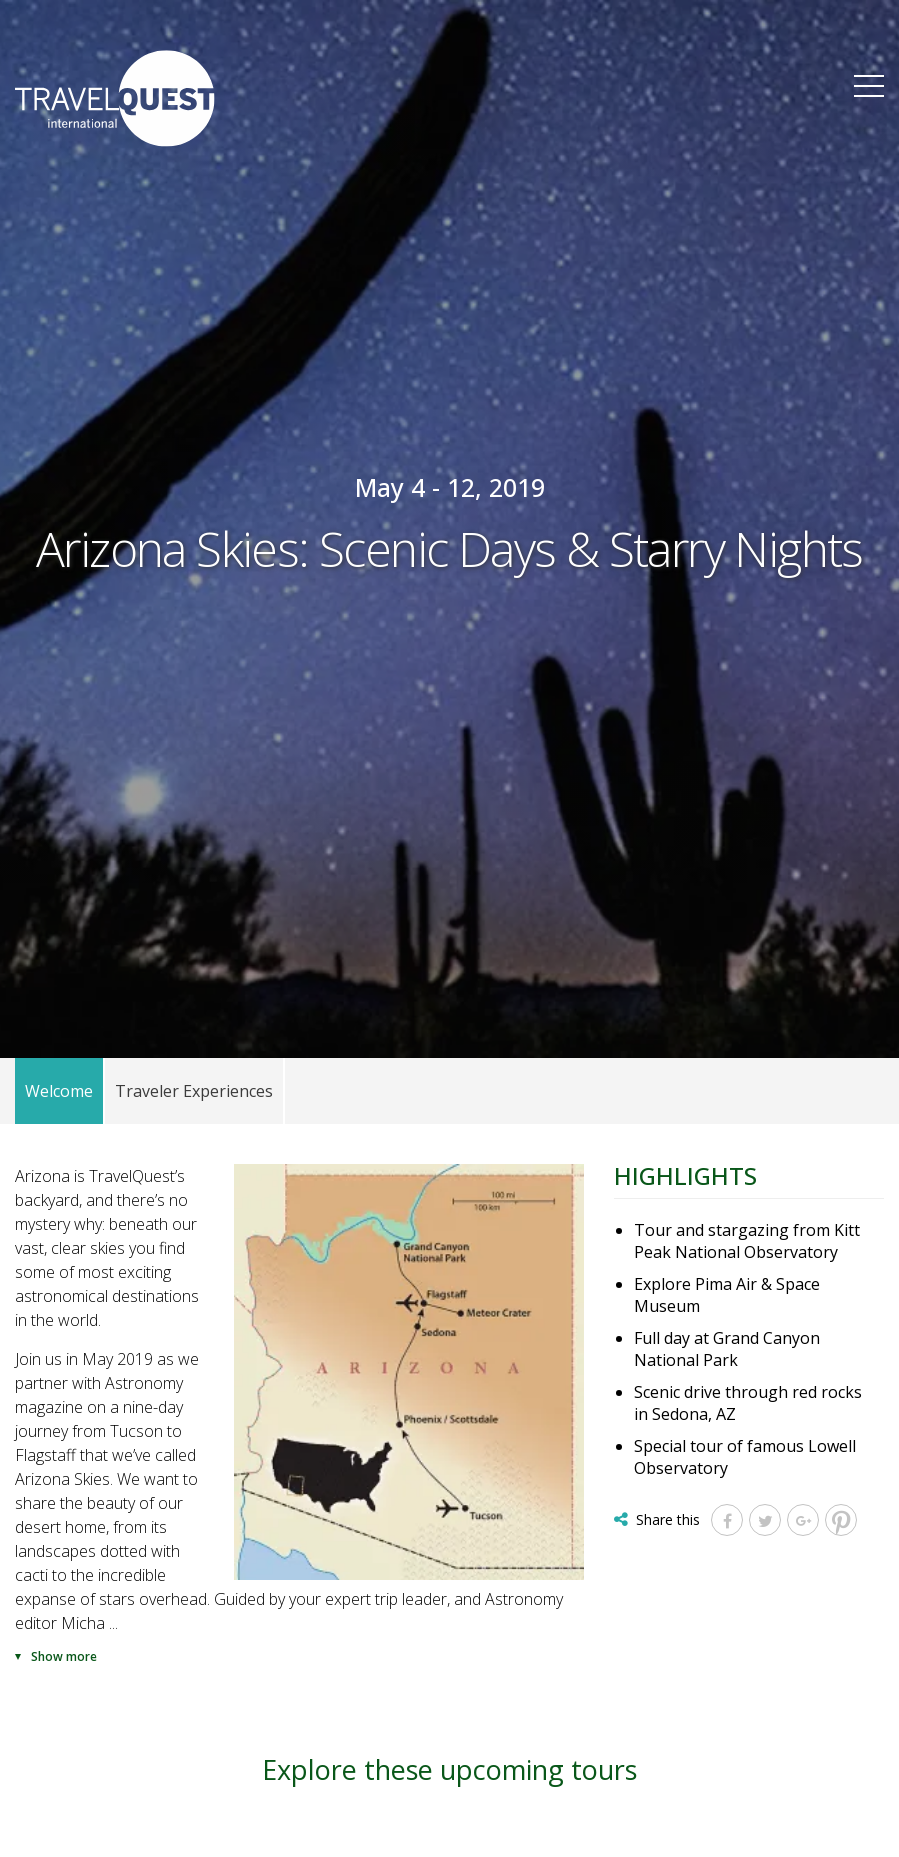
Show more (64, 1656)
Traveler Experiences (194, 1091)
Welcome (59, 1091)
